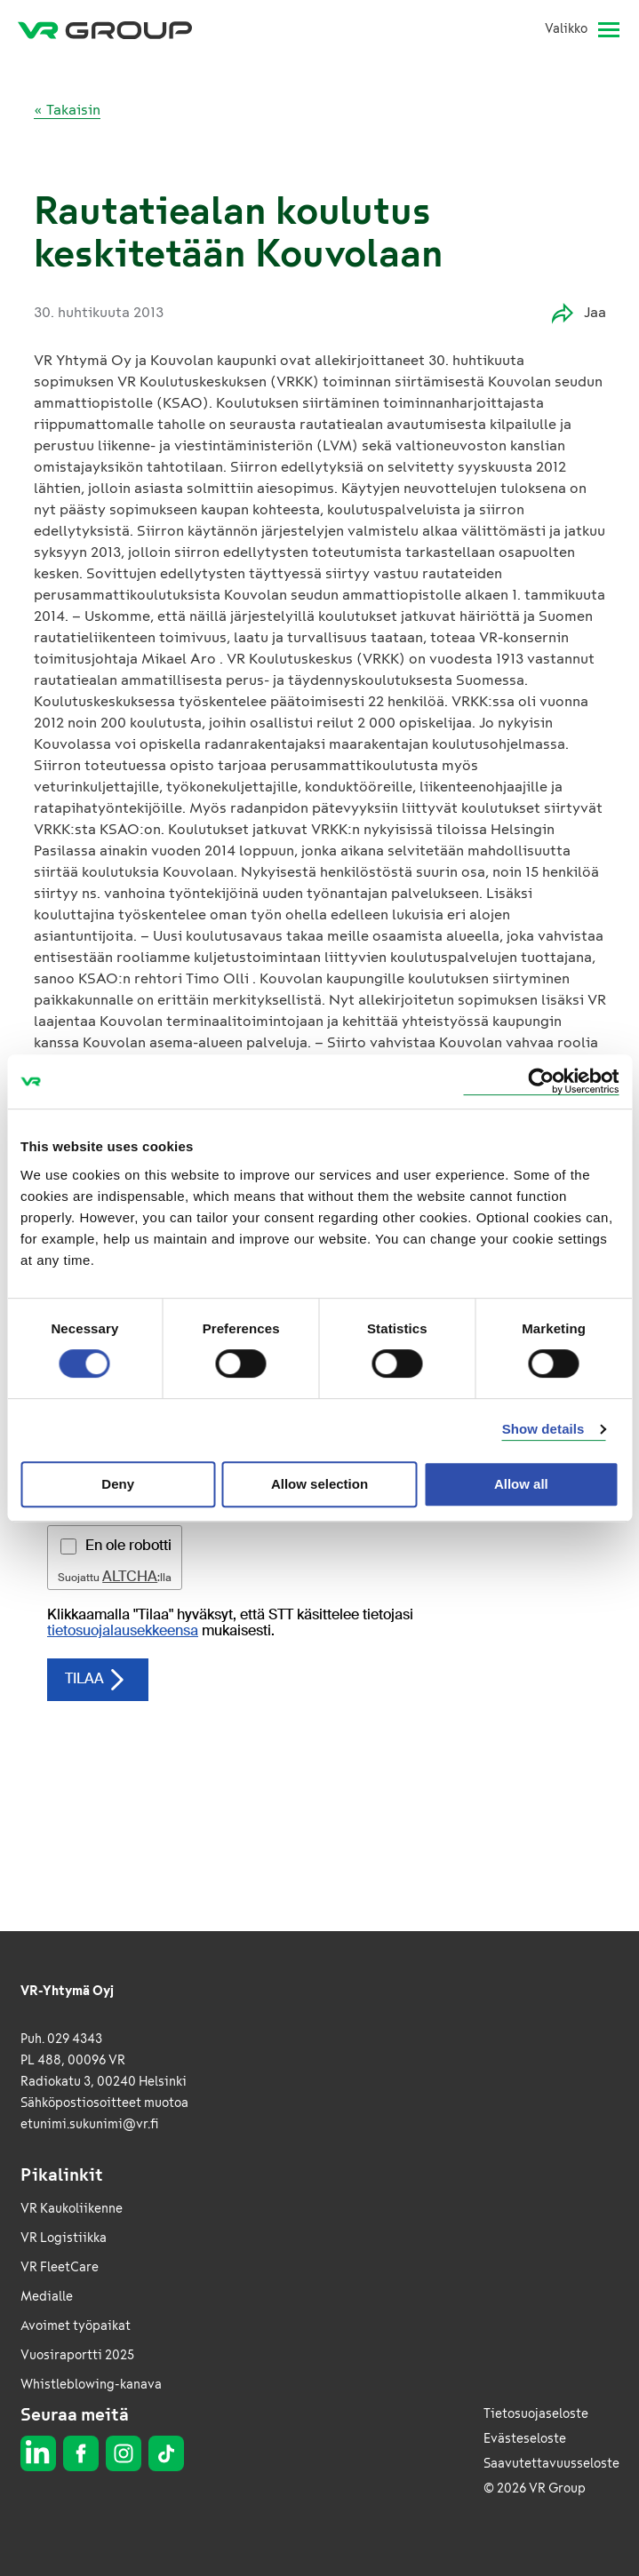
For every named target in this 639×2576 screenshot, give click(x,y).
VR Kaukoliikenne (71, 2208)
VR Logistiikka (63, 2238)
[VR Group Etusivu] (105, 29)
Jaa (579, 313)
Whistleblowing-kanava (91, 2384)
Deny (117, 1483)
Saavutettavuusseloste (551, 2463)
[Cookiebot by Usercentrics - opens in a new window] (541, 1081)
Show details (543, 1428)
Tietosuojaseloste (535, 2413)
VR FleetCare (59, 2267)
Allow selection (319, 1483)
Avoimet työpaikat (75, 2326)
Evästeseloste (524, 2438)
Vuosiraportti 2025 (77, 2355)
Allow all (521, 1483)
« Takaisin (67, 109)
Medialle (46, 2296)
